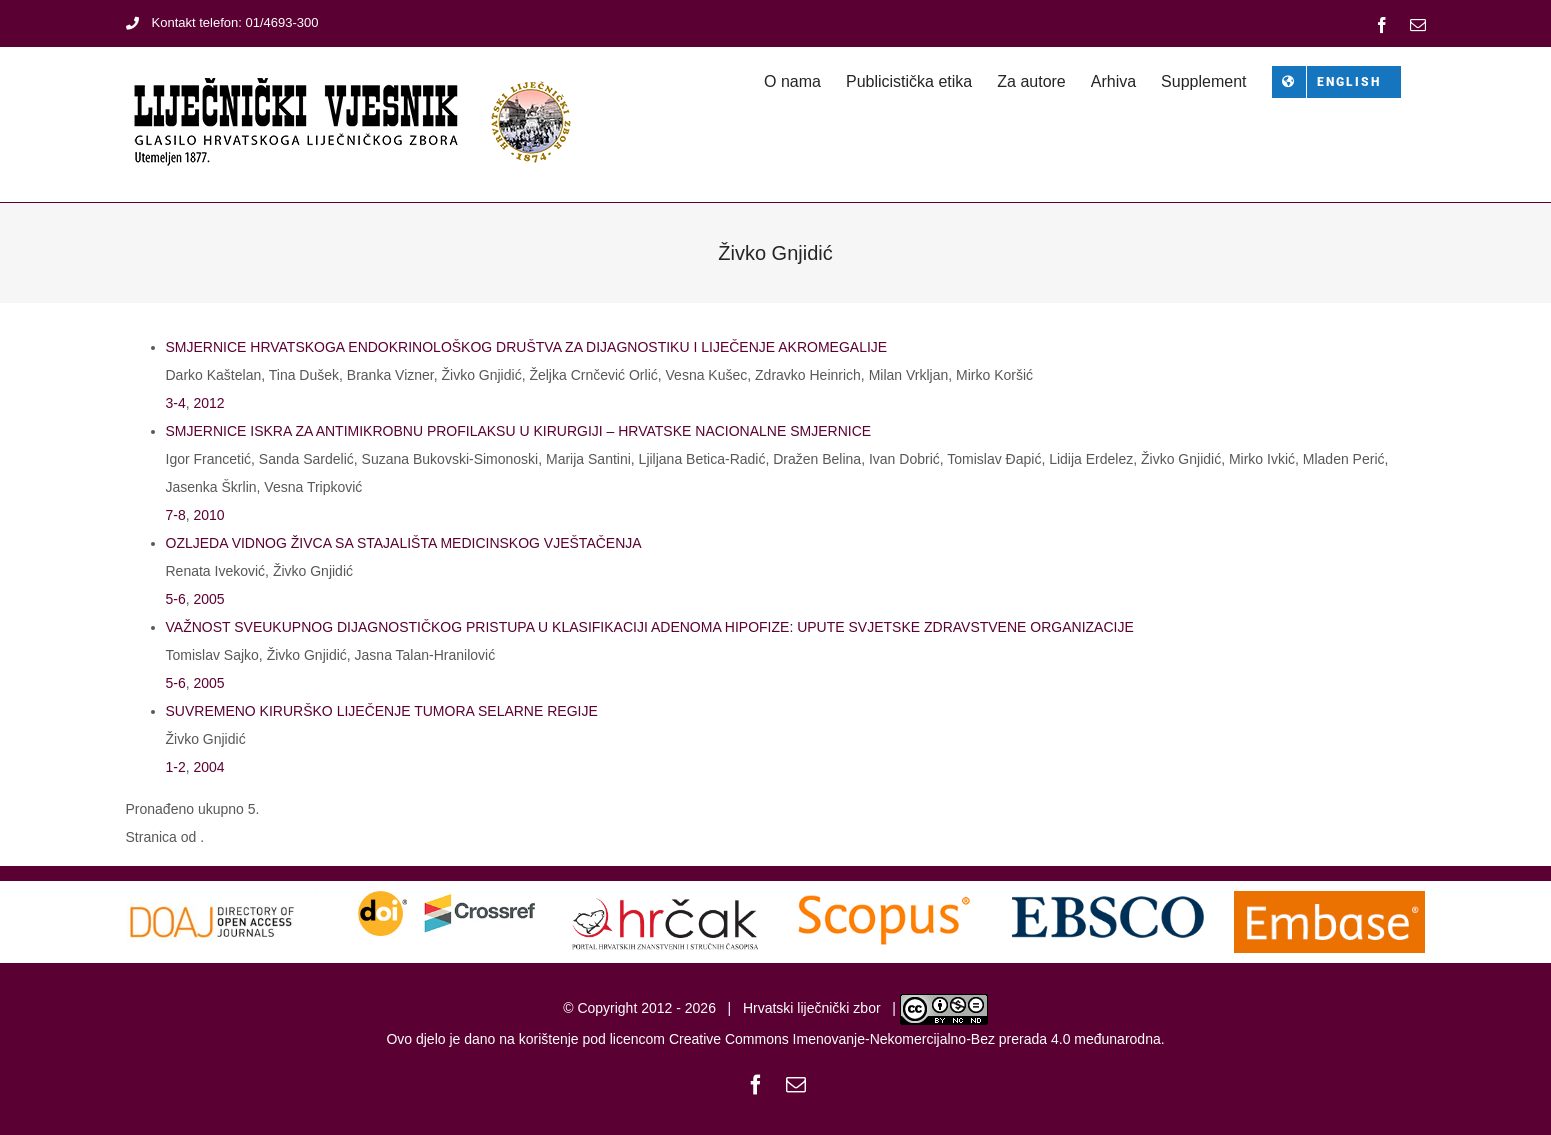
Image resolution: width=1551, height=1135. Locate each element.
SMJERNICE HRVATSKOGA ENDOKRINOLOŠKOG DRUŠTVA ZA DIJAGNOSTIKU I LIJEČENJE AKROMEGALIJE (527, 347)
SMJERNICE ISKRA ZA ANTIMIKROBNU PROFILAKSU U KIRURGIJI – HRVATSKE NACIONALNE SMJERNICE (519, 431)
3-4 (176, 403)
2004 (209, 767)
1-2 (176, 767)
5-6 (176, 599)
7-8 (176, 515)
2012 (209, 403)
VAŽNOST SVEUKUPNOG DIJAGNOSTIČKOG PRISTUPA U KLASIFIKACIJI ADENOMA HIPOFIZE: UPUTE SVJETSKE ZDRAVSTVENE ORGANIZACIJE (650, 627)
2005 (209, 599)
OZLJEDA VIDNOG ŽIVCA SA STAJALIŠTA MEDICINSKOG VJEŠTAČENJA (404, 543)
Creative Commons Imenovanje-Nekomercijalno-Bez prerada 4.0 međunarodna (915, 1039)
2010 (209, 515)
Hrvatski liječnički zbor (812, 1008)
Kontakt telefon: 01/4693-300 (222, 22)
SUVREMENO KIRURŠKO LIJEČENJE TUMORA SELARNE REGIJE (382, 711)
